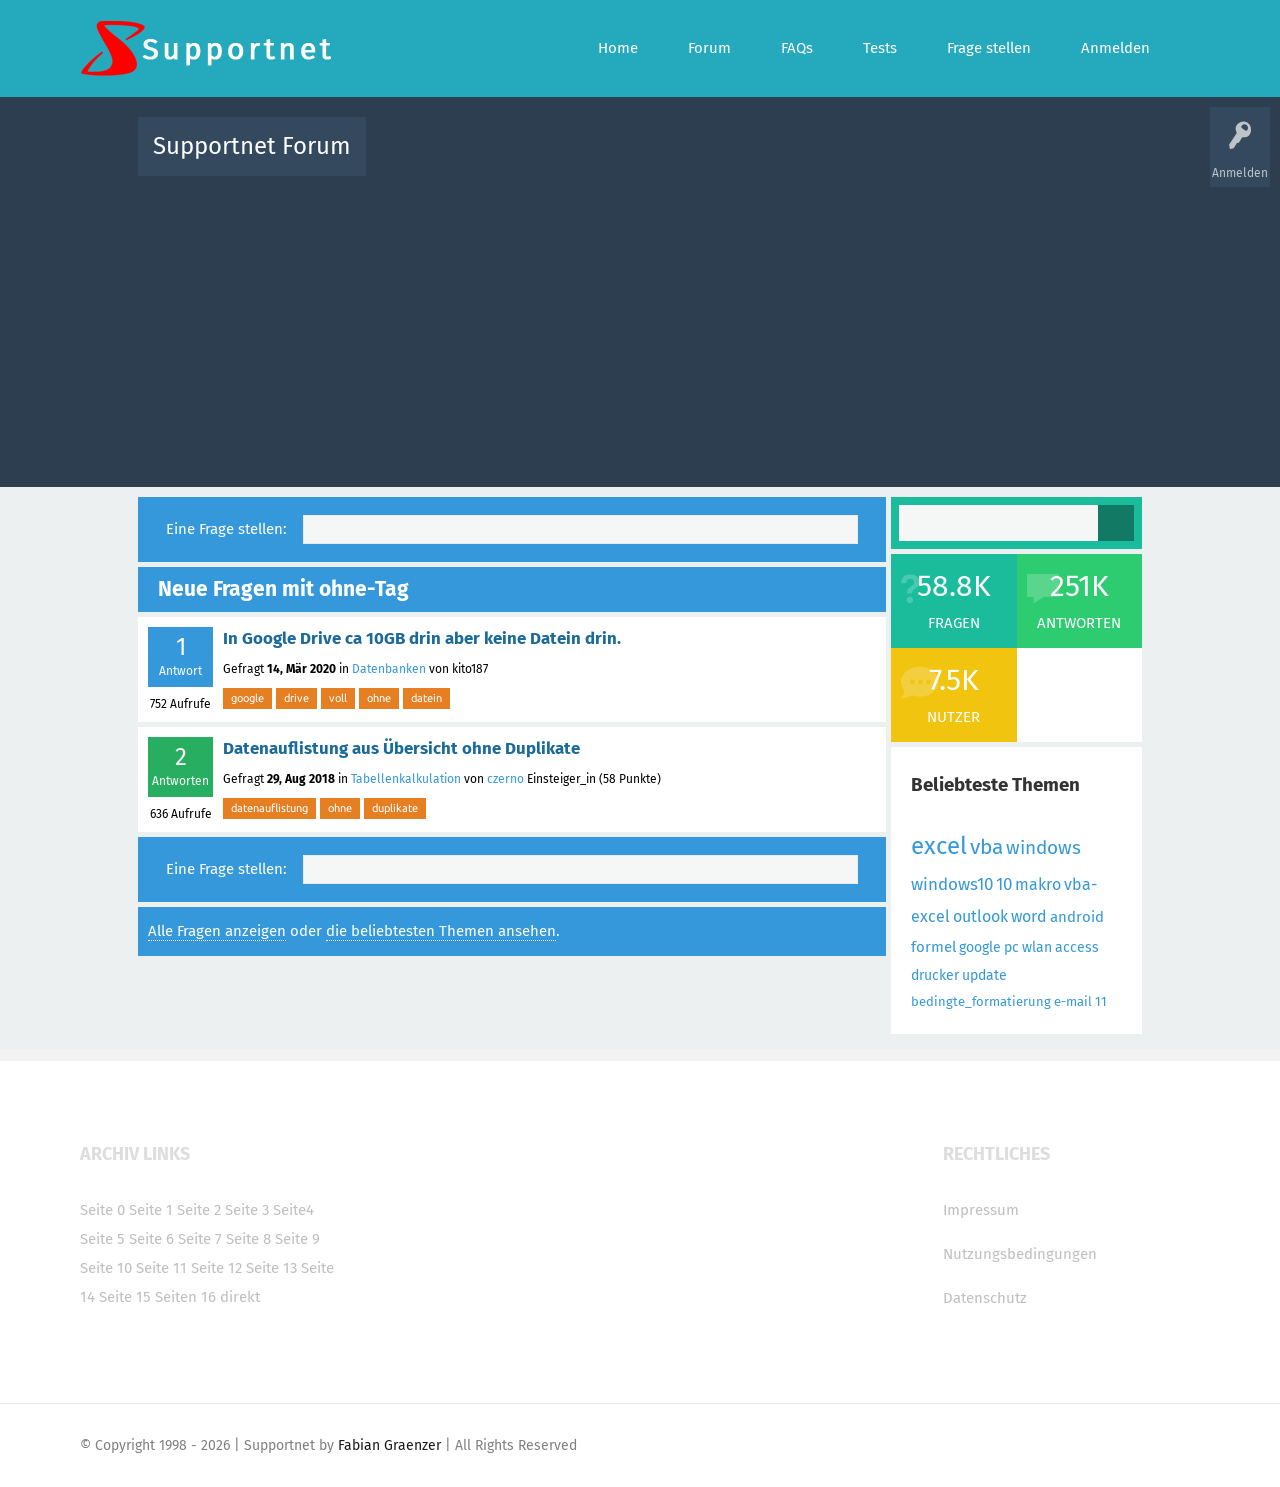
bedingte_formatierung (981, 1001)
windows (1043, 847)
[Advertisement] (640, 327)
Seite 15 (125, 1297)
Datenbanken (389, 669)
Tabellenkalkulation (406, 779)
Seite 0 (102, 1210)
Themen (748, 160)
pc (1011, 947)
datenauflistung (269, 808)
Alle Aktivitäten (422, 160)
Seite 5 (102, 1239)
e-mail (1073, 1001)
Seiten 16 (185, 1297)
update (984, 975)
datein (426, 698)
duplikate (395, 808)
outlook (980, 916)
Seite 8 (248, 1239)
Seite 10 (106, 1268)
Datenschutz (985, 1298)
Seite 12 (216, 1268)
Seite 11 (161, 1268)
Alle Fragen (513, 160)
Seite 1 (151, 1210)
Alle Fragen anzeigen (217, 931)
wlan (1037, 947)
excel (939, 846)
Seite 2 (199, 1210)
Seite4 (293, 1210)
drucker (935, 975)
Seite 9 (297, 1239)
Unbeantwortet (665, 160)
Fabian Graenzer (389, 1445)
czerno (505, 779)
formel (933, 947)
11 (1101, 1001)
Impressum (981, 1210)
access (1077, 947)
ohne (379, 698)
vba (986, 847)
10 (1004, 884)
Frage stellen (967, 160)
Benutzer (890, 160)
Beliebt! (583, 160)
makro (1038, 884)
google (247, 698)
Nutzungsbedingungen (1020, 1254)
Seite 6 (151, 1239)
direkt (240, 1297)
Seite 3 (247, 1210)
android (1077, 917)
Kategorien (818, 160)
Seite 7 (200, 1239)
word (1029, 916)
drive (296, 698)
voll (338, 698)
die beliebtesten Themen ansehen (441, 931)
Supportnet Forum (252, 146)
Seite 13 (271, 1268)
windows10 (952, 884)
